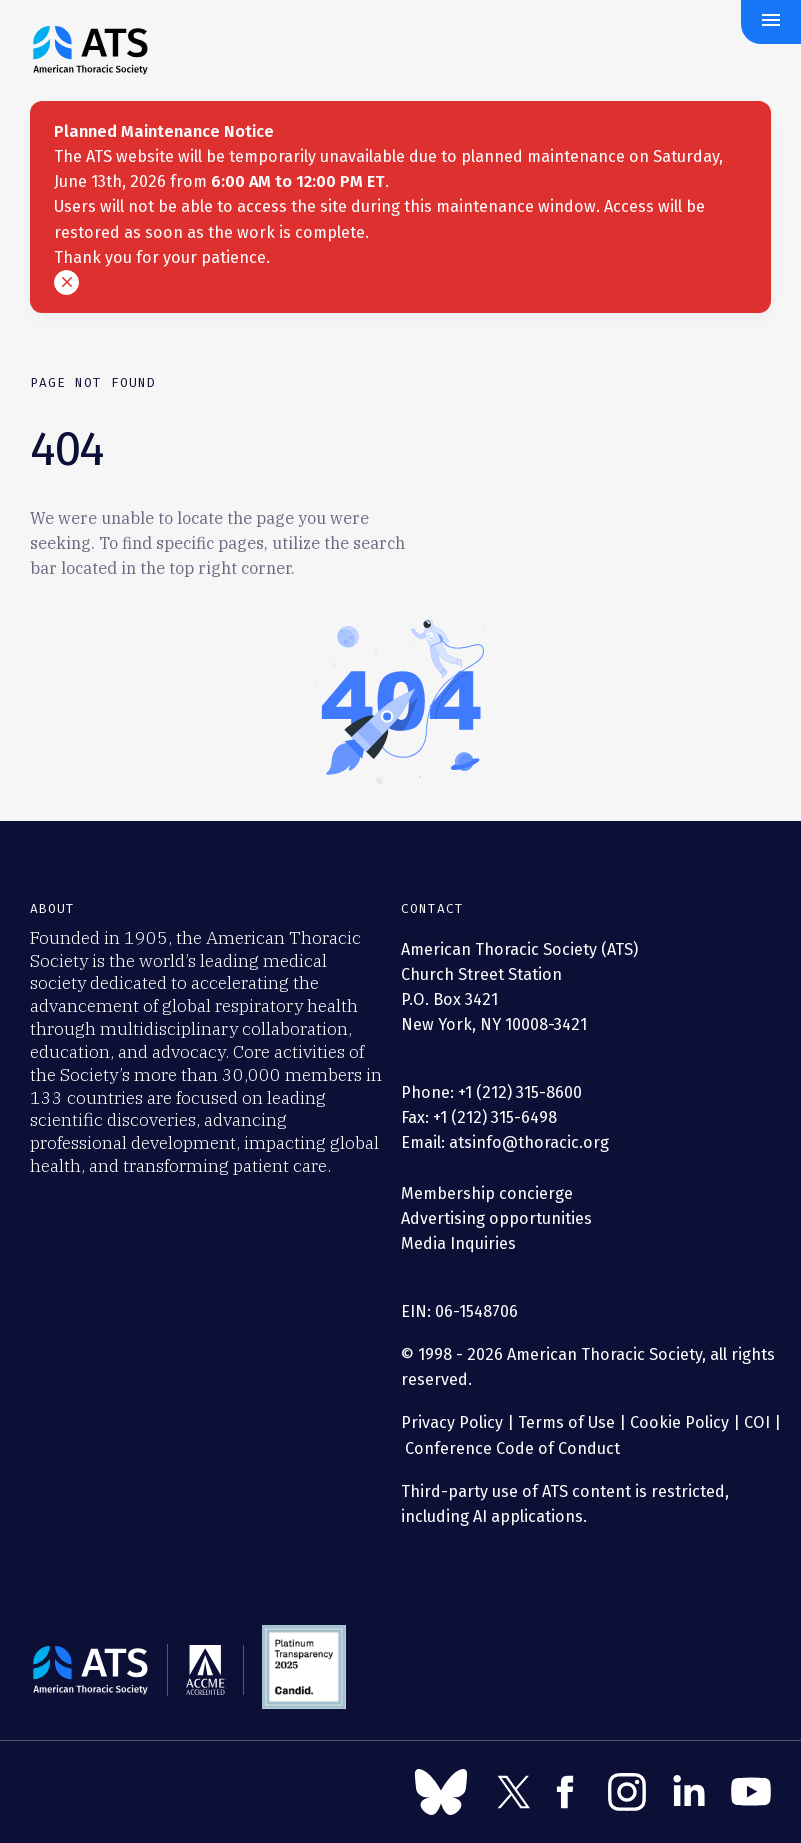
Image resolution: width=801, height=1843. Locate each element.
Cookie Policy (679, 1422)
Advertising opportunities (496, 1218)
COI (757, 1422)
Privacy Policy (452, 1422)
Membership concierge (487, 1193)
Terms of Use (566, 1422)
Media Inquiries (458, 1243)
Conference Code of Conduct (510, 1448)
